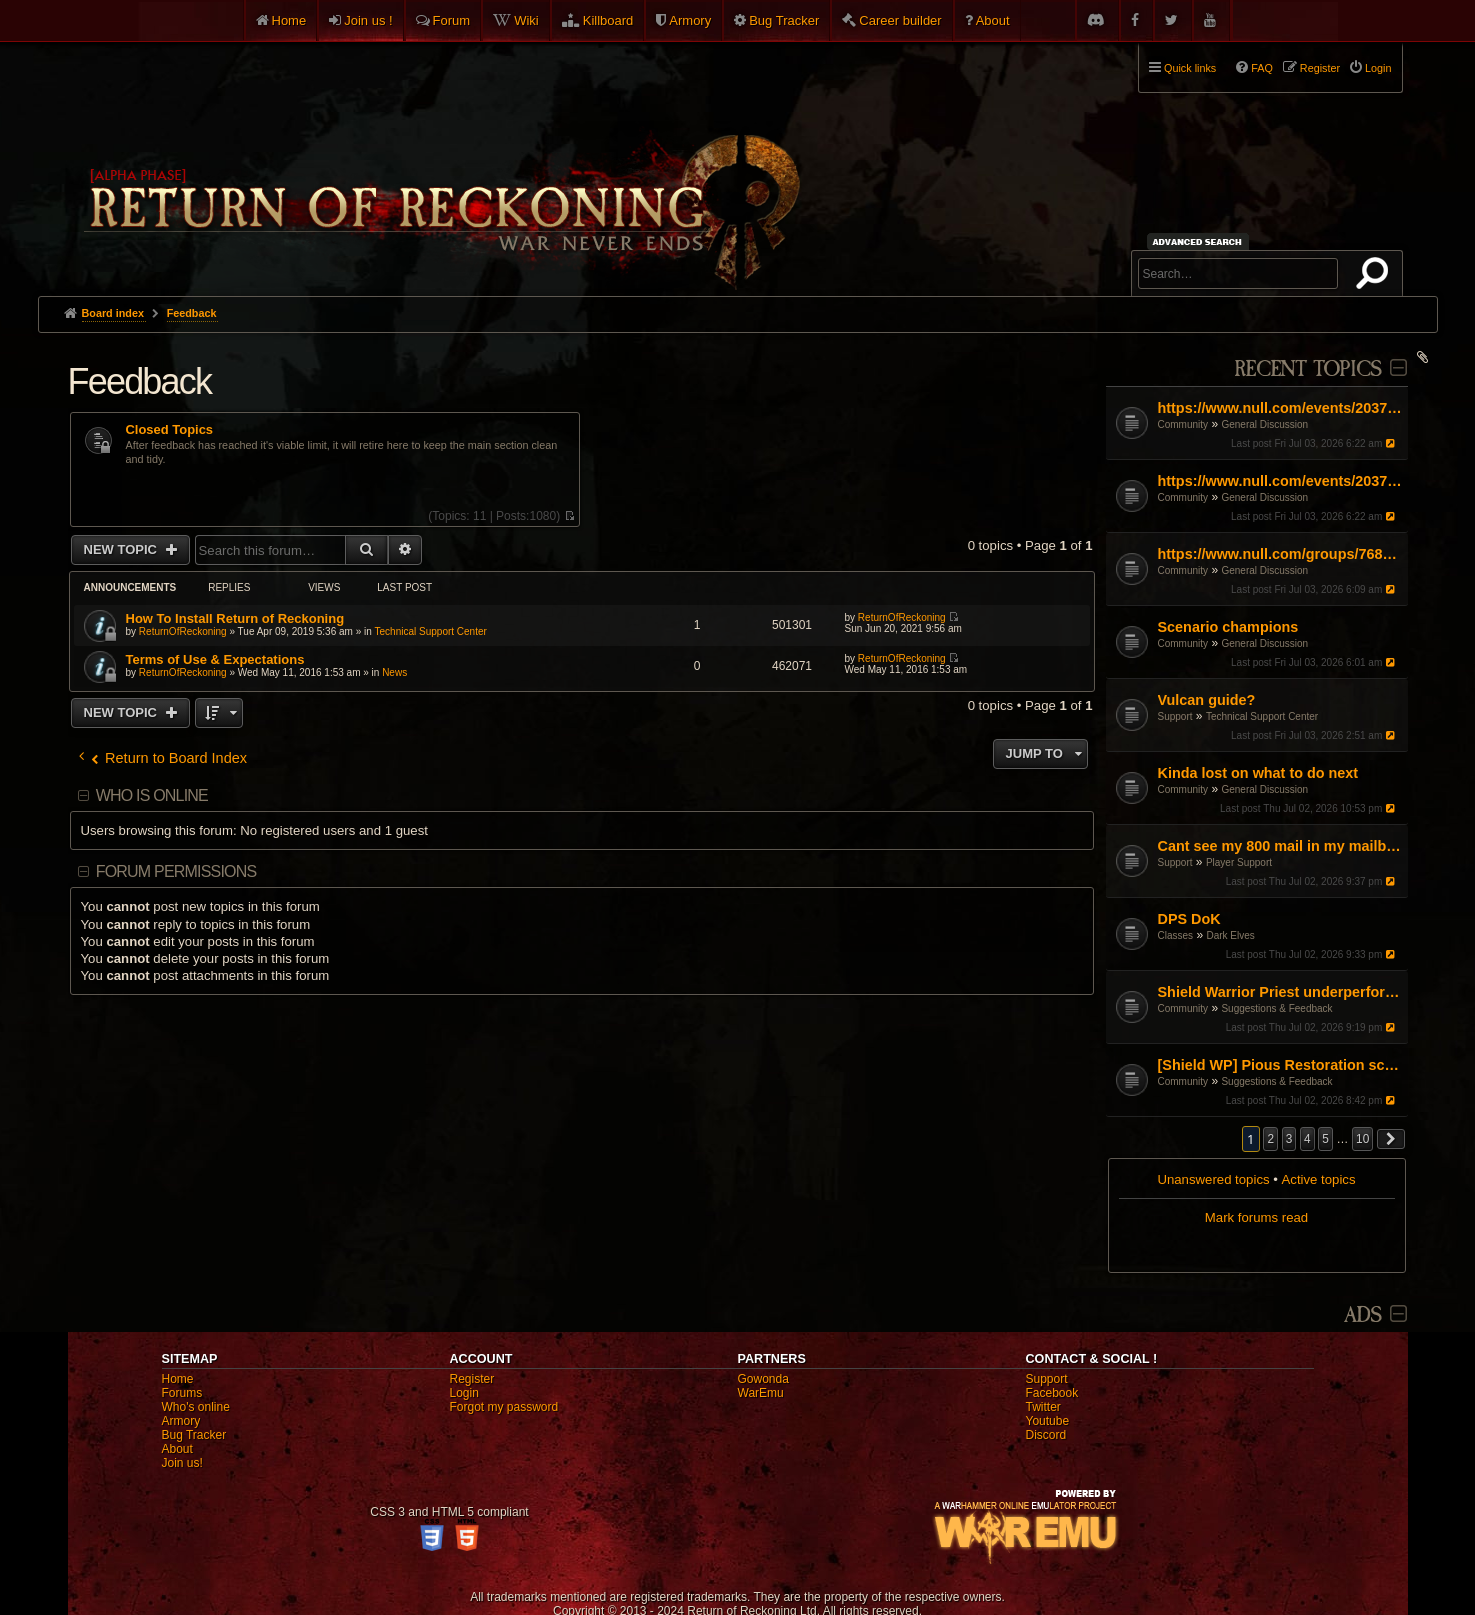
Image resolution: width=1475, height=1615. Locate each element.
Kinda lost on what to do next (1258, 773)
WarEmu (761, 1393)
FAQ (1262, 68)
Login (464, 1393)
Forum (452, 20)
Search (1376, 277)
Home (289, 20)
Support (1175, 716)
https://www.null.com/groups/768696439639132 (1280, 554)
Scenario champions (1228, 627)
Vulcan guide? (1207, 700)
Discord (1046, 1435)
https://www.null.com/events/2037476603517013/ (1280, 408)
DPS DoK (1189, 919)
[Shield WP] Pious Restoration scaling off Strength (1280, 1065)
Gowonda (763, 1379)
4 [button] (1307, 1139)
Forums (182, 1393)
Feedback (140, 381)
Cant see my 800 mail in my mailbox (1280, 846)
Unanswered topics (1213, 1179)
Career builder (900, 20)
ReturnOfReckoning (183, 631)
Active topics (1319, 1179)
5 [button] (1325, 1139)
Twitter (1043, 1407)
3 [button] (1289, 1139)
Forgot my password (504, 1407)
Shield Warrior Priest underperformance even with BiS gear (1280, 992)
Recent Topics (1307, 369)
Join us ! (368, 20)
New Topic (122, 549)
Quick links (1190, 68)
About (993, 20)
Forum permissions (176, 871)
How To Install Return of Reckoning (235, 618)
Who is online (152, 795)
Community (1183, 424)
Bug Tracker (784, 20)
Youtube (1048, 1421)
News (394, 672)
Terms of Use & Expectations (215, 659)
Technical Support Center (1262, 716)
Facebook (1052, 1393)
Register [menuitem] (1320, 68)
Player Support (1239, 862)
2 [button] (1270, 1139)
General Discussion (1264, 424)
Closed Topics (170, 430)
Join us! (182, 1463)
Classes (1176, 935)
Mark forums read (1256, 1217)
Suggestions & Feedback (1276, 1008)
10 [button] (1362, 1139)
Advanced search (1200, 241)
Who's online (196, 1407)
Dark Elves (1230, 935)
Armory (690, 20)
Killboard (608, 20)
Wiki (526, 20)
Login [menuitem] (1378, 68)
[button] (1391, 1139)
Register (472, 1379)
